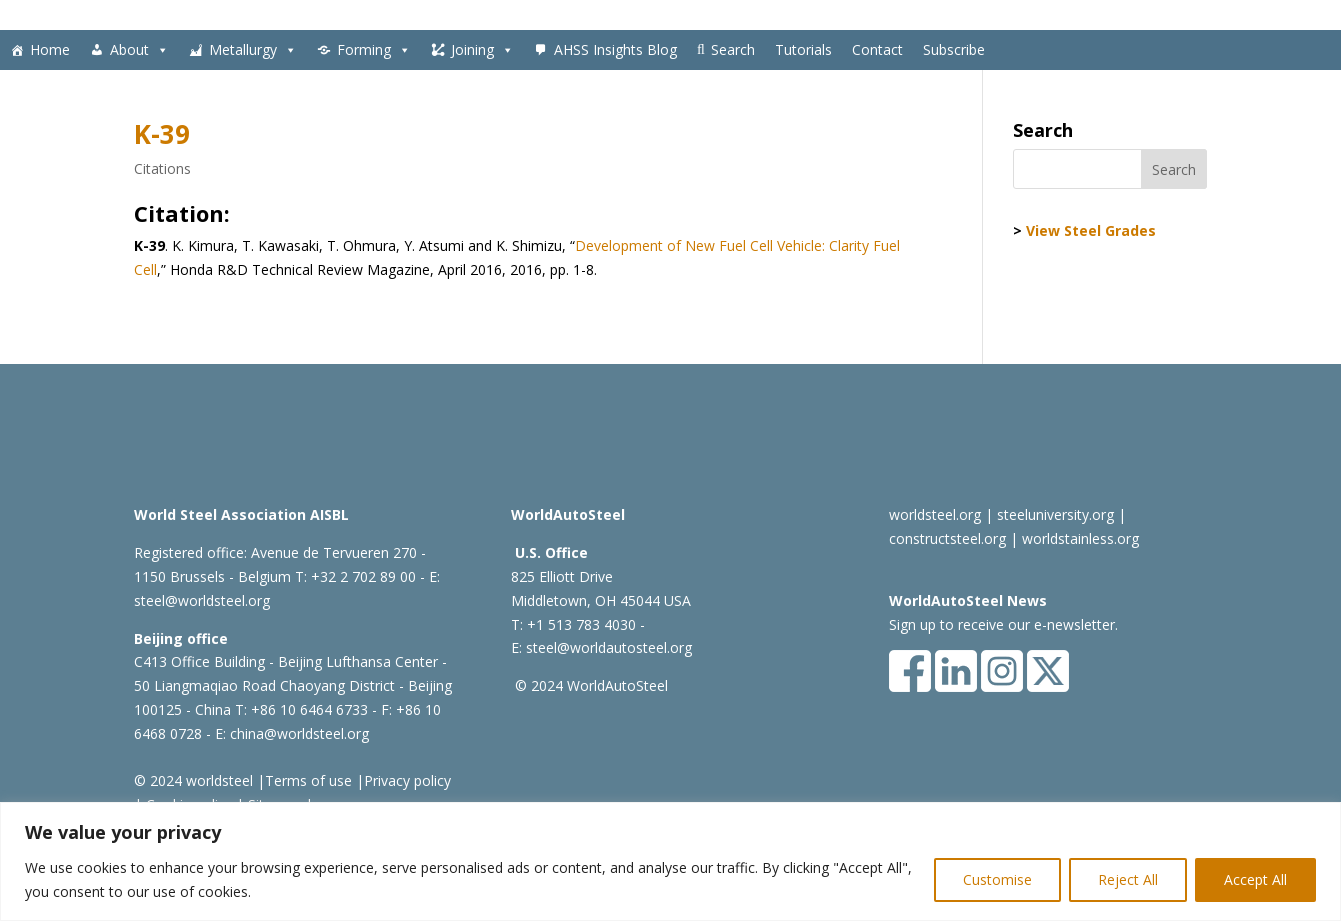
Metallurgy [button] (253, 50)
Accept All (1255, 879)
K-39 (162, 134)
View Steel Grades (1091, 230)
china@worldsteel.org (299, 733)
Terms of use (308, 780)
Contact (877, 49)
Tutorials (803, 49)
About (139, 50)
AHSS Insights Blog (615, 49)
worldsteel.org (935, 514)
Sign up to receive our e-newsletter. (1003, 624)
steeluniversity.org (1055, 514)
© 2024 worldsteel (193, 780)
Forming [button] (374, 50)
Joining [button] (482, 50)
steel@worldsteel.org (202, 600)
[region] (670, 861)
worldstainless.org (1080, 538)
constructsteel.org (947, 538)
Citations (162, 168)
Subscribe (954, 49)
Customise (997, 879)
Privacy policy (407, 780)
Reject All (1128, 879)
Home (50, 49)
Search (733, 49)
